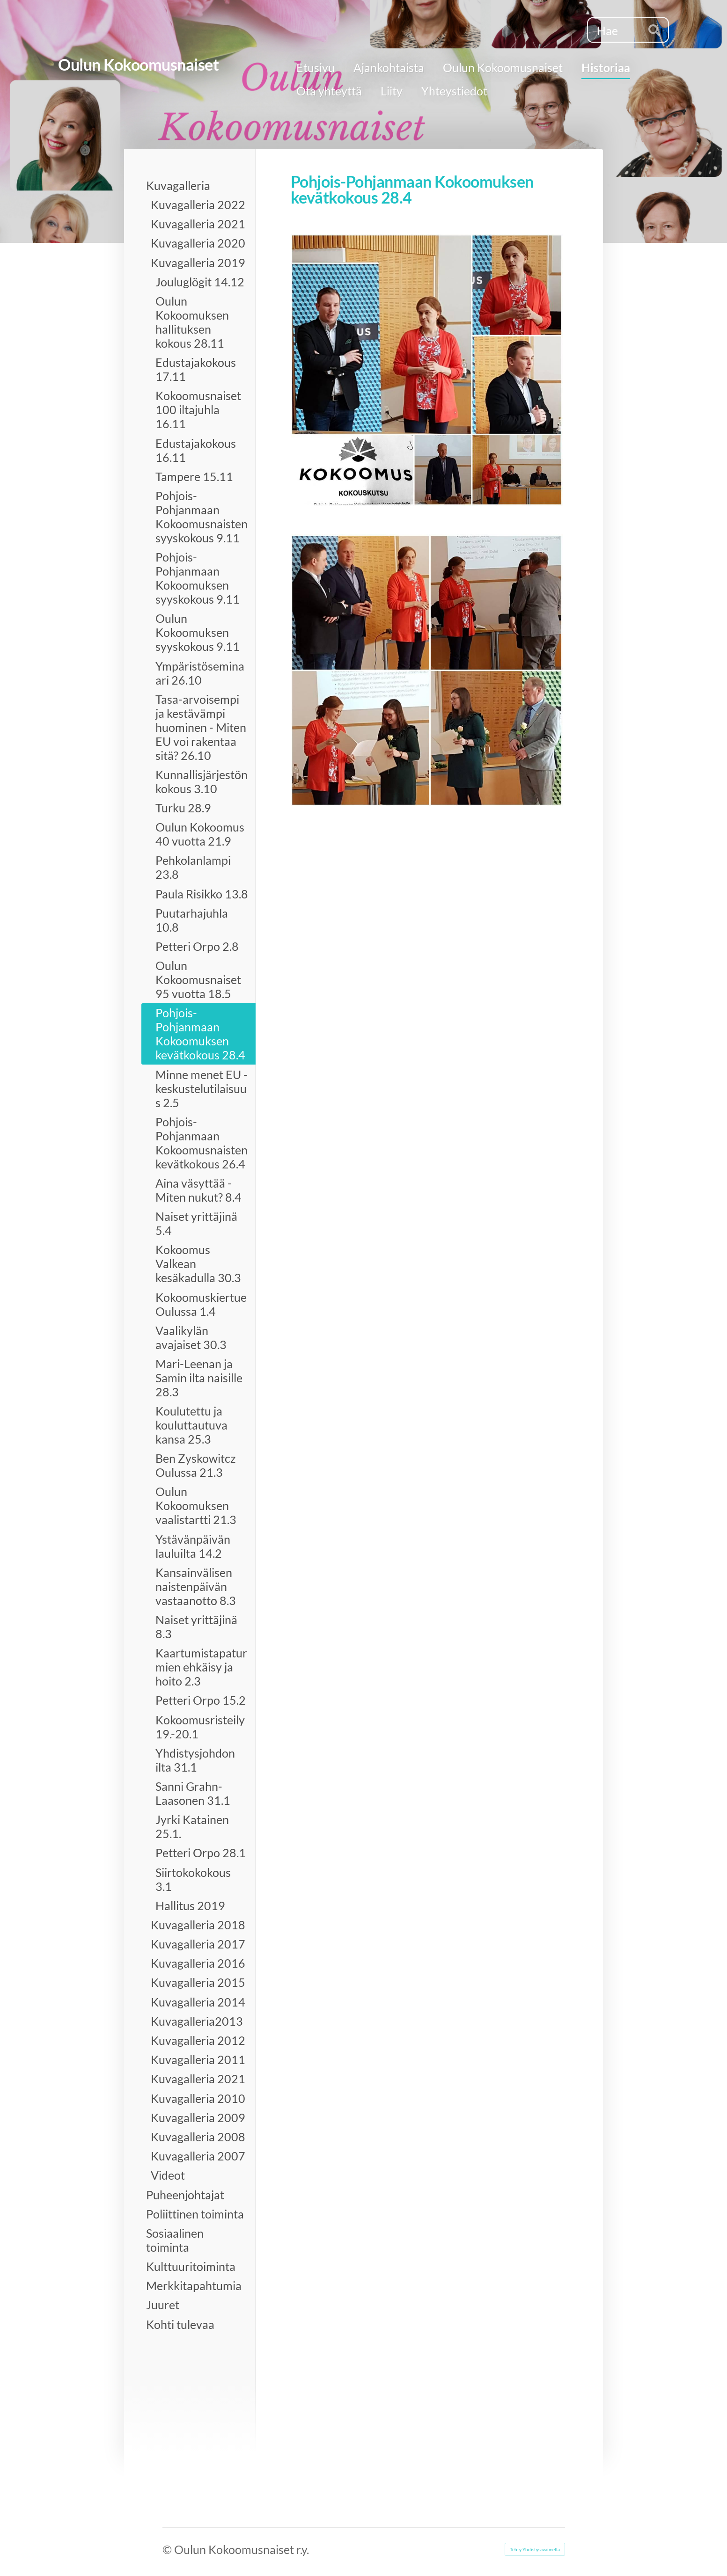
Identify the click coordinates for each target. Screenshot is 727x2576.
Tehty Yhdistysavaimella (535, 2549)
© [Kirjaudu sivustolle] (168, 2549)
